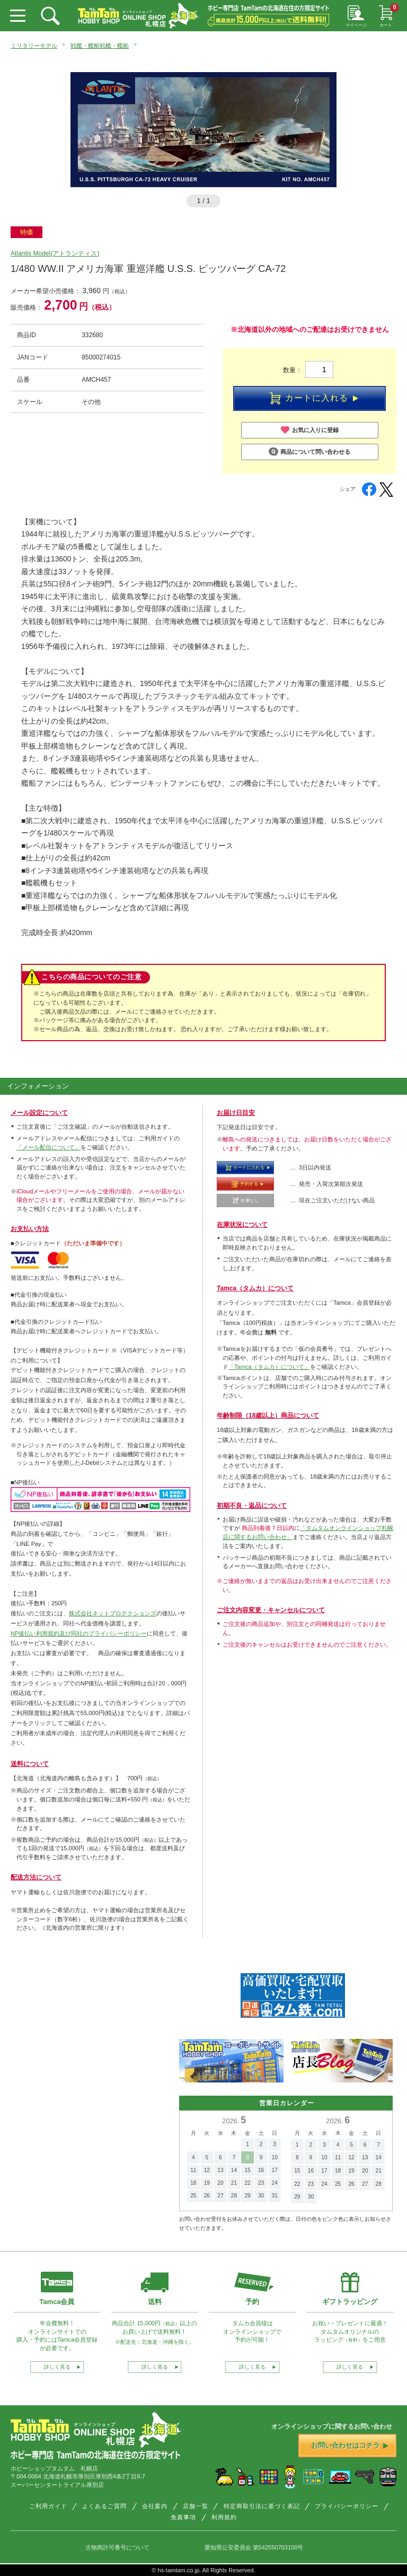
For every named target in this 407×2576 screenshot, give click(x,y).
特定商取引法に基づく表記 (262, 2506)
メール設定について (39, 1112)
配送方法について (36, 1877)
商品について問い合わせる (309, 451)
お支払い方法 (30, 1229)
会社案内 (154, 2506)
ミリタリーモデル (34, 45)
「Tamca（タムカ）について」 (269, 1367)
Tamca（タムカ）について (255, 1288)
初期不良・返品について (252, 1505)
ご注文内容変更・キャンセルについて (271, 1610)
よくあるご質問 (104, 2506)
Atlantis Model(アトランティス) (55, 253)
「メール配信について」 (48, 1147)
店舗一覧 (195, 2506)
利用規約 (224, 2517)
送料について (30, 1764)
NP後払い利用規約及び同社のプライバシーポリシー (79, 1633)
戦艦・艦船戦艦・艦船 (99, 45)
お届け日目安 (236, 1112)
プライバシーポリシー (346, 2506)
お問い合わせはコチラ (349, 2445)
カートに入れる (313, 398)
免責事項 (183, 2517)
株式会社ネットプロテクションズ (112, 1613)
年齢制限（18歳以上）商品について (268, 1415)
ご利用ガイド (48, 2506)
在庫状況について (242, 1224)
